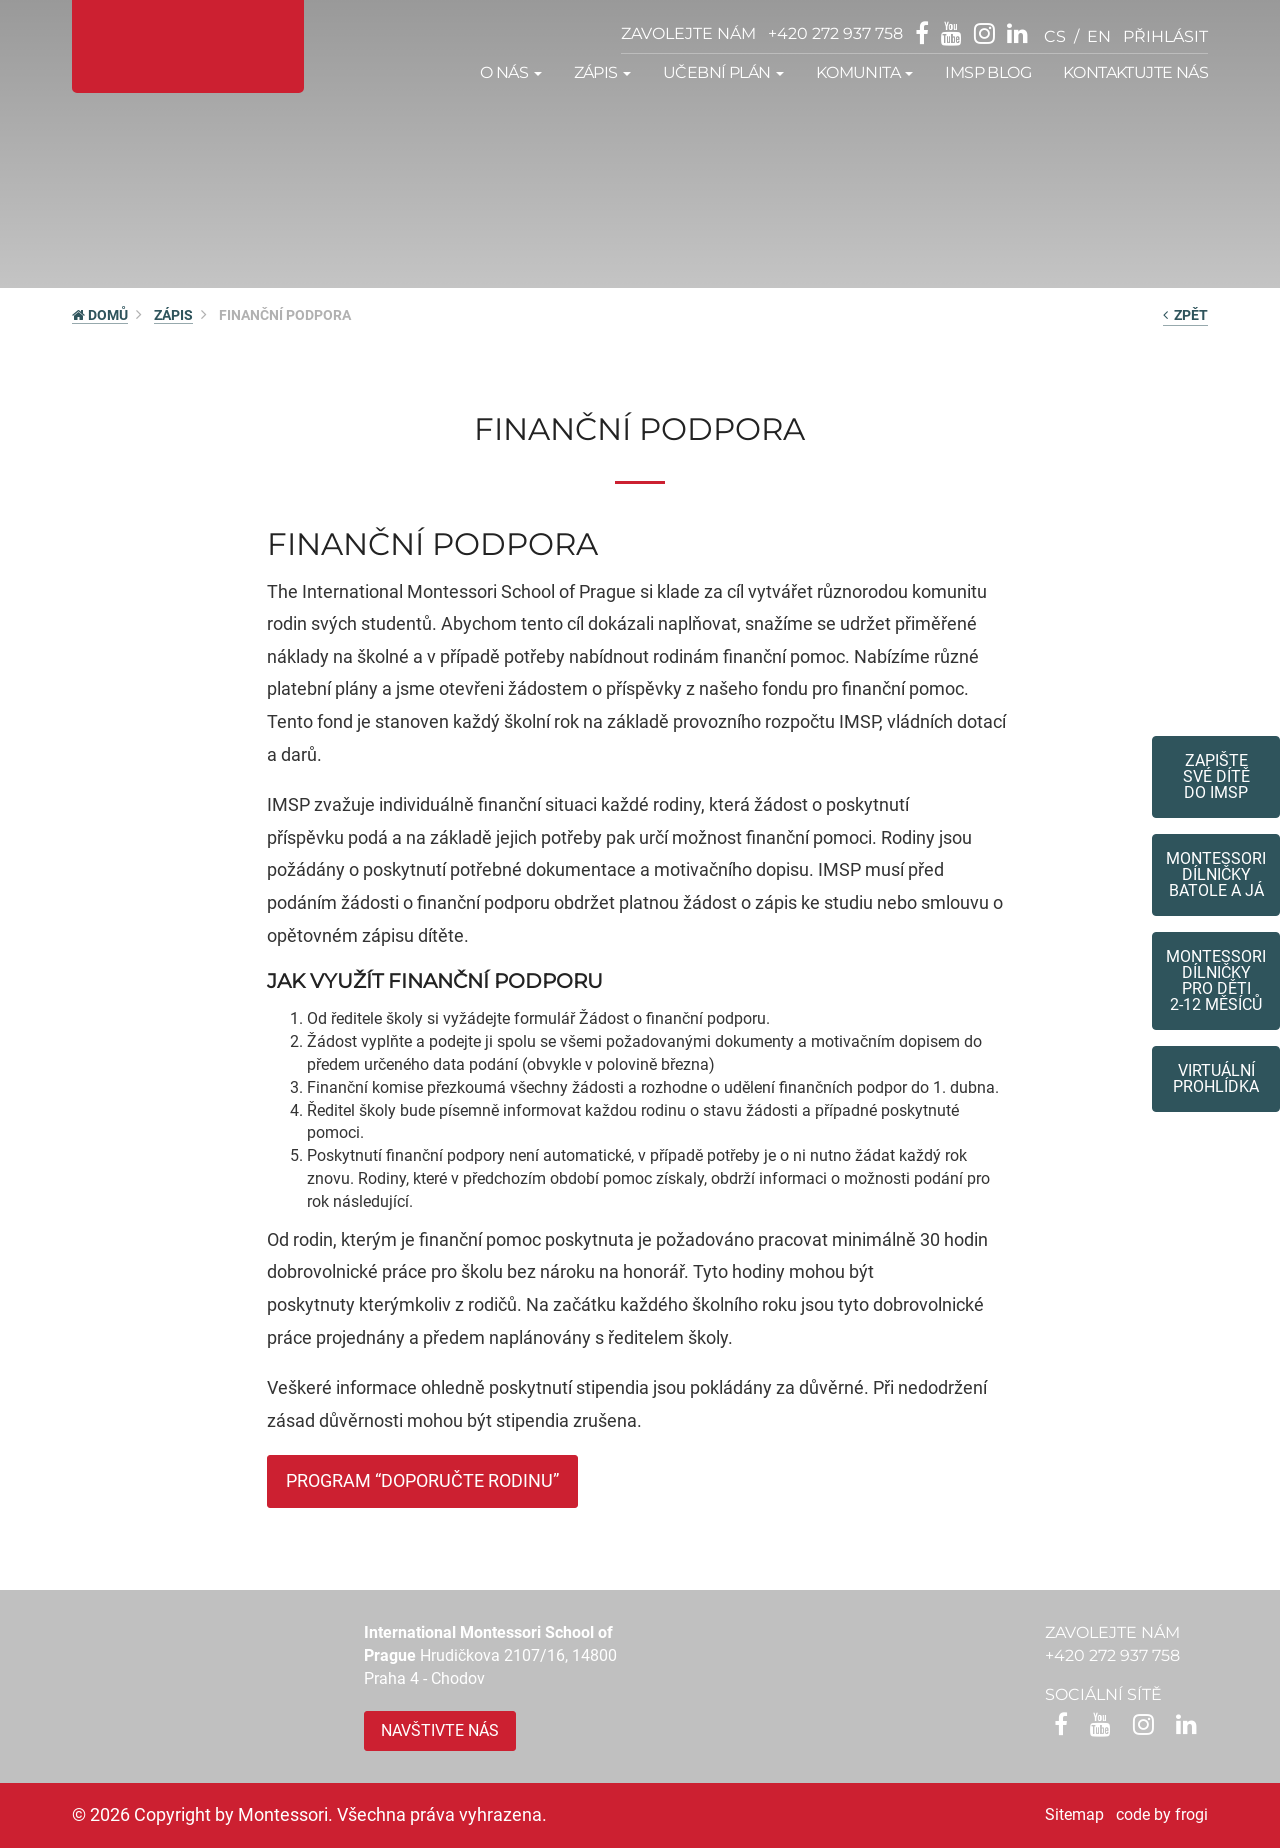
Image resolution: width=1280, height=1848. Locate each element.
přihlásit (1165, 36)
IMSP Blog (988, 72)
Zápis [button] (602, 72)
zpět (1185, 315)
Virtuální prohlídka (1216, 1078)
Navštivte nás (440, 1730)
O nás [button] (510, 72)
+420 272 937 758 (835, 33)
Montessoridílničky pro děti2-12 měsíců (1216, 980)
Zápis (173, 315)
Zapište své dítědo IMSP (1216, 776)
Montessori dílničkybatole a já (1216, 874)
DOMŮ (100, 315)
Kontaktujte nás (1135, 72)
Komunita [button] (865, 72)
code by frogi (1162, 1814)
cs (1055, 36)
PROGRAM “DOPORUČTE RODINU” (422, 1480)
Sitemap (1074, 1814)
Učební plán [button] (723, 72)
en (1099, 36)
